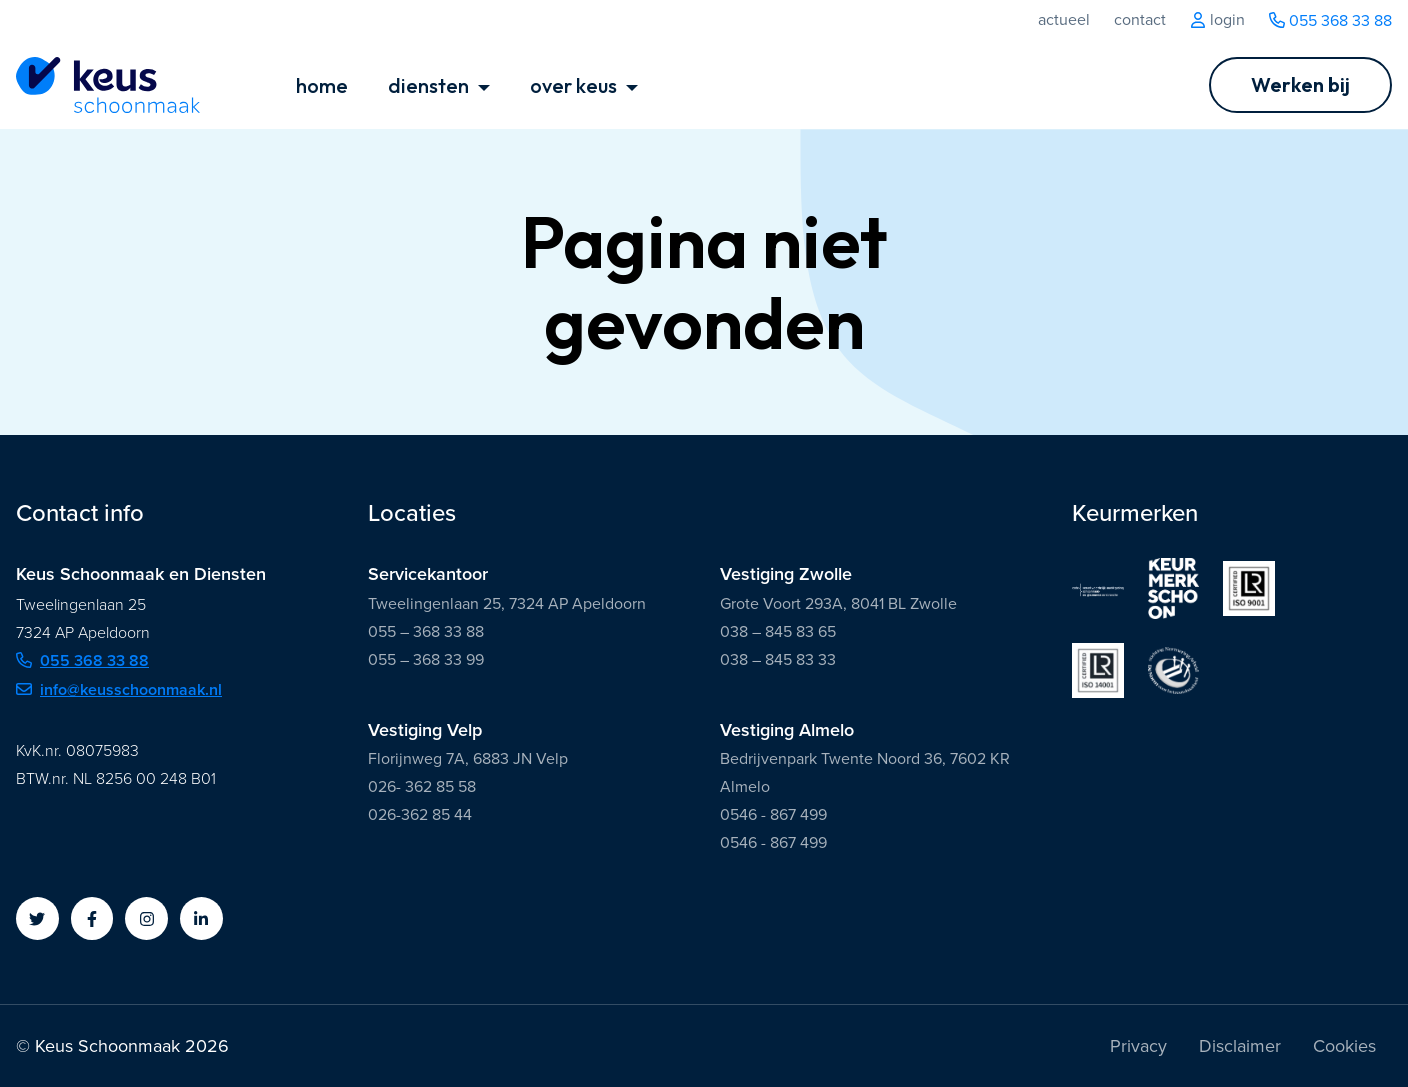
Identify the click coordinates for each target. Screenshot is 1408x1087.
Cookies (1344, 1046)
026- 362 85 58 (422, 786)
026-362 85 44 (420, 814)
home (322, 85)
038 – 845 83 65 (778, 631)
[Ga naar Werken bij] (1300, 85)
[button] (37, 918)
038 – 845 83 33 (778, 659)
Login (1217, 20)
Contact (1140, 20)
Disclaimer (1240, 1046)
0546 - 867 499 (773, 814)
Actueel (1064, 20)
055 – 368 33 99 (426, 659)
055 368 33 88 (1330, 20)
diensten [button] (430, 85)
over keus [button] (575, 85)
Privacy (1138, 1046)
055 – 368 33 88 (426, 631)
